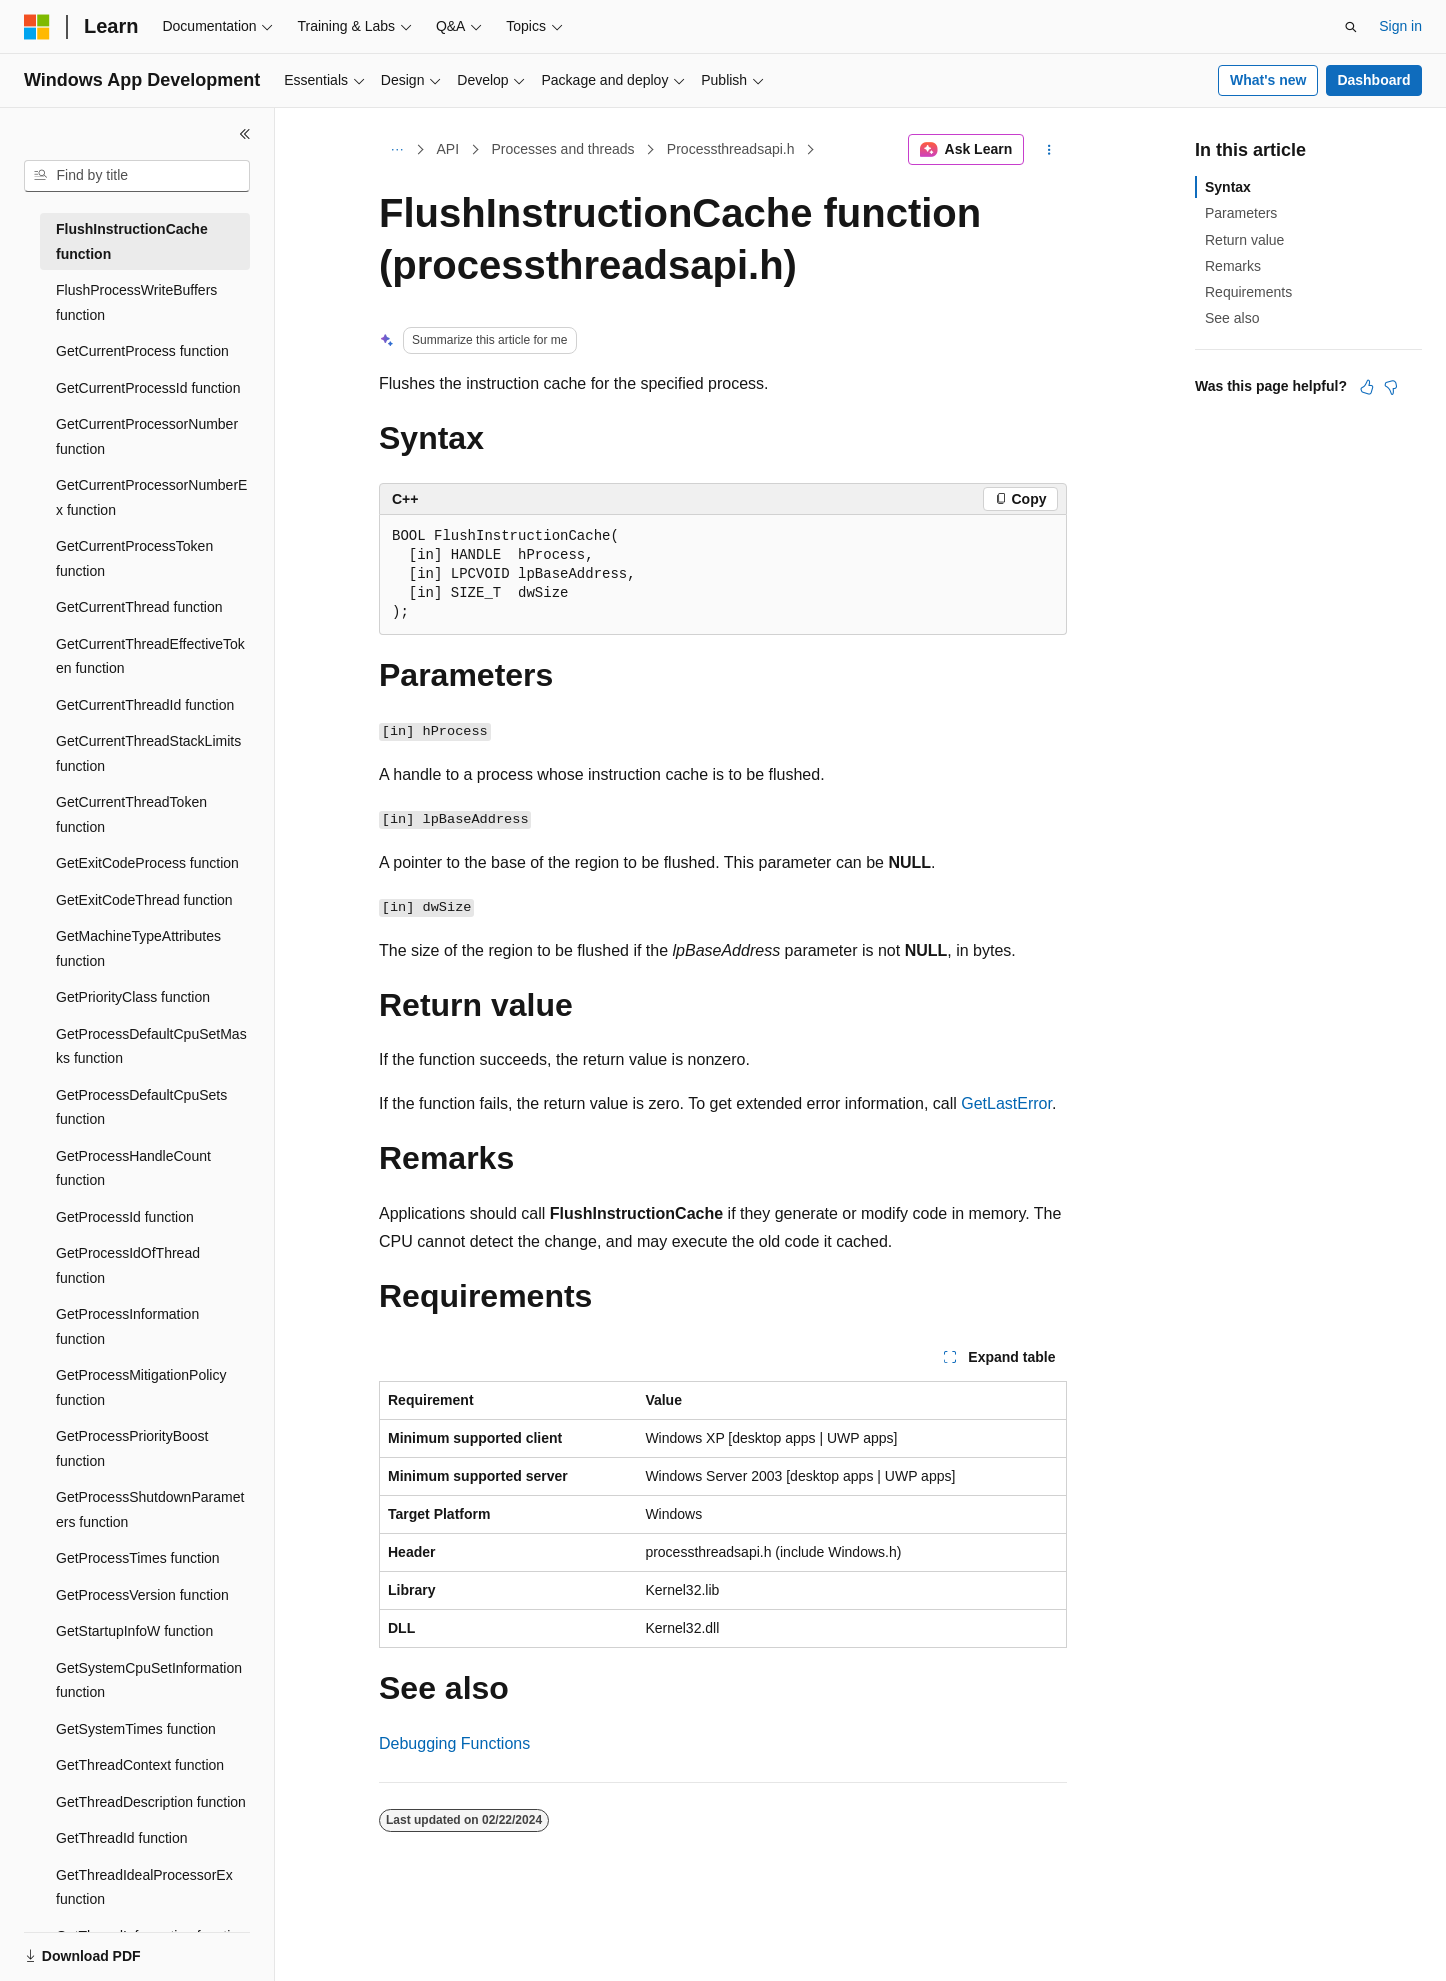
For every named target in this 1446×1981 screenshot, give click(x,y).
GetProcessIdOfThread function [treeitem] (128, 1265)
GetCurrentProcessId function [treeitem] (148, 388)
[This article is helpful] (1367, 387)
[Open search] (1351, 27)
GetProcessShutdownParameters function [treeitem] (150, 1509)
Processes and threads (562, 149)
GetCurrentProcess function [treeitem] (142, 351)
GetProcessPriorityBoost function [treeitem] (132, 1448)
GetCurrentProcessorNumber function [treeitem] (147, 436)
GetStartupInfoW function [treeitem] (134, 1631)
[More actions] (1049, 150)
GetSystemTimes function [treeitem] (136, 1729)
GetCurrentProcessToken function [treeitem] (134, 558)
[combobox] (137, 176)
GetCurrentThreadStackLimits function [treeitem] (148, 753)
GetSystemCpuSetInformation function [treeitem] (149, 1680)
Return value (1244, 240)
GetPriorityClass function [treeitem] (133, 997)
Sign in (1400, 26)
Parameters (1241, 213)
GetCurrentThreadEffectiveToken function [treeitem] (150, 656)
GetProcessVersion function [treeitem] (142, 1595)
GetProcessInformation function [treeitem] (127, 1326)
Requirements (1248, 292)
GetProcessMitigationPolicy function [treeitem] (141, 1387)
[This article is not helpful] (1391, 387)
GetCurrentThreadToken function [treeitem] (131, 814)
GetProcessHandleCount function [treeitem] (133, 1168)
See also (1232, 318)
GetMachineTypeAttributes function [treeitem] (138, 948)
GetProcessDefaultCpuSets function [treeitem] (141, 1107)
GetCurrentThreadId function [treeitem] (145, 705)
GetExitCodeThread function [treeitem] (144, 900)
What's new (1268, 80)
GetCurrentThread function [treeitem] (139, 607)
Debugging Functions (454, 1743)
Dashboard (1373, 80)
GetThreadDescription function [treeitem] (151, 1802)
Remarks (1233, 266)
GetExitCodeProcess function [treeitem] (147, 863)
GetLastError (1006, 1103)
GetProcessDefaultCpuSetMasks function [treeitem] (151, 1046)
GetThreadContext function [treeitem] (140, 1765)
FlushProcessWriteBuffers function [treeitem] (136, 302)
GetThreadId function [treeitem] (122, 1838)
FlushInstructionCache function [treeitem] (132, 241)
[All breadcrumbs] (396, 150)
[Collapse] (245, 134)
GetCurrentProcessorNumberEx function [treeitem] (151, 497)
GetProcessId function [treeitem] (125, 1217)
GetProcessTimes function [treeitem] (138, 1558)
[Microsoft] (37, 27)
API (448, 149)
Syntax (1228, 187)
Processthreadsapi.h (731, 149)
